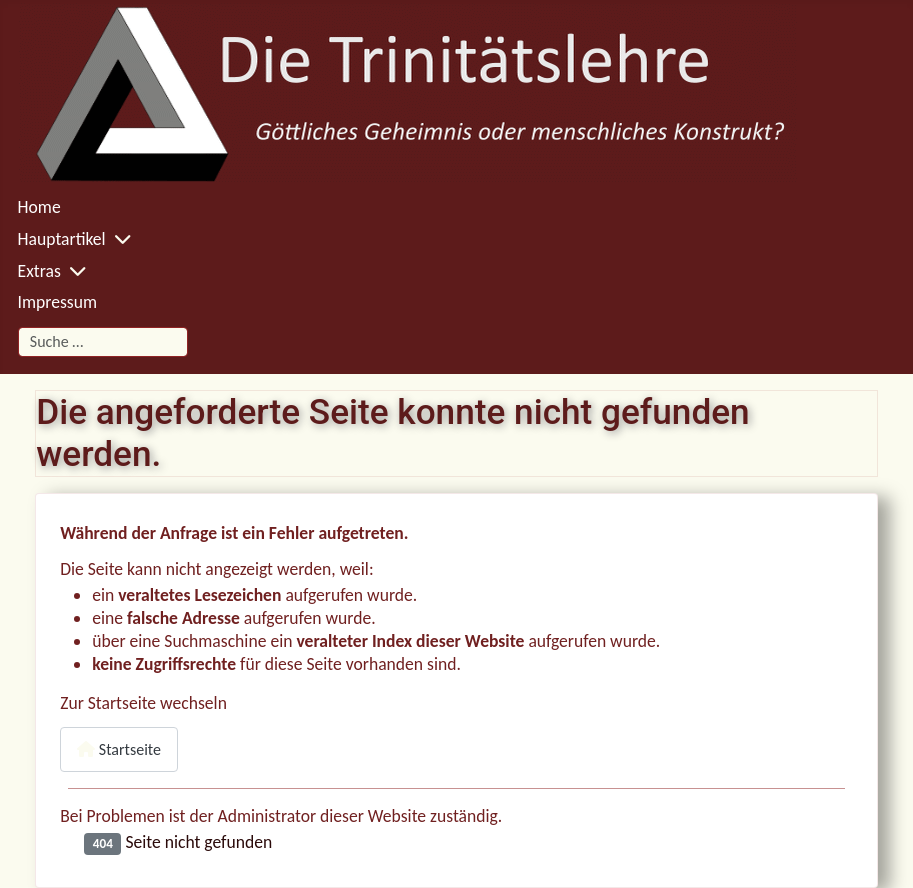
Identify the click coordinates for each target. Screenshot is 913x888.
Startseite (119, 749)
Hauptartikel (62, 239)
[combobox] (103, 341)
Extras (39, 271)
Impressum (57, 302)
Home (39, 207)
